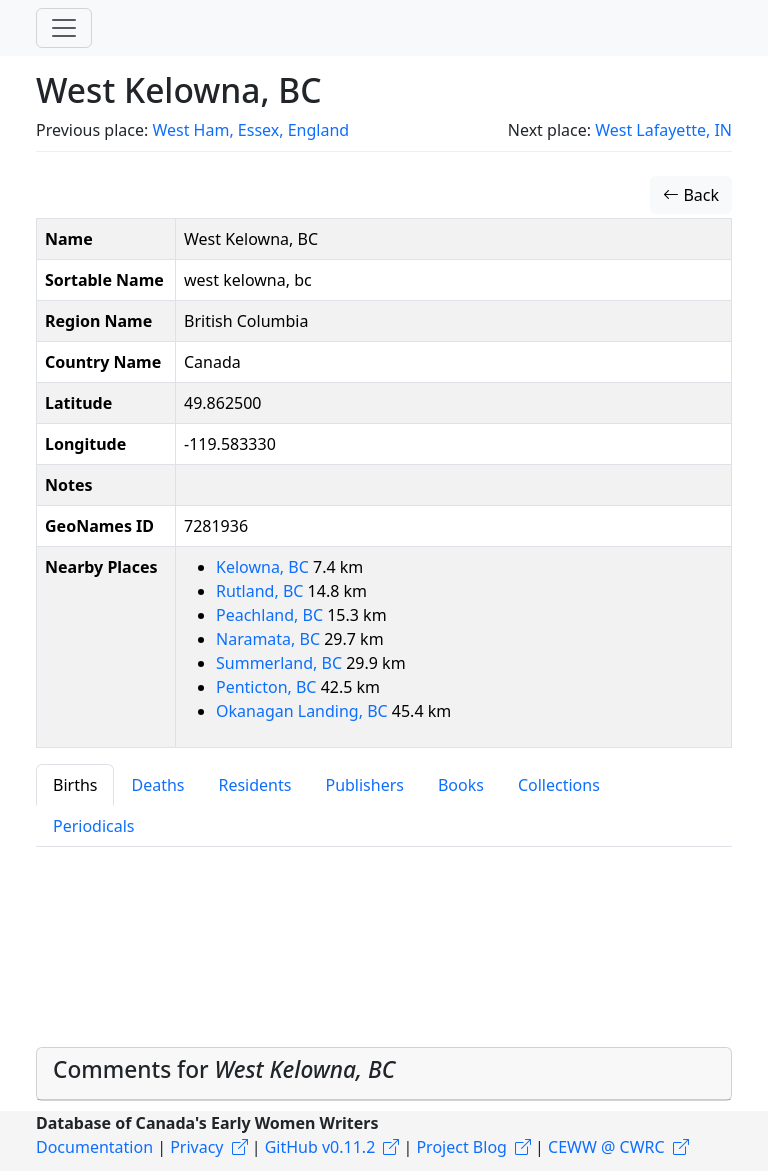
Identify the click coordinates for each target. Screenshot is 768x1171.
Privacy (196, 1147)
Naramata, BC (270, 639)
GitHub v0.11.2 (320, 1147)
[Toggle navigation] (64, 28)
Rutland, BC (262, 591)
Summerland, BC (281, 663)
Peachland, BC (271, 615)
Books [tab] (461, 785)
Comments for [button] (224, 1069)
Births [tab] (75, 785)
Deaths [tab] (157, 785)
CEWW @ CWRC (606, 1147)
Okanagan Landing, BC (304, 711)
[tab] (384, 1074)
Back (691, 195)
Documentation (94, 1147)
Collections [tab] (559, 785)
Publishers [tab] (364, 785)
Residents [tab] (254, 785)
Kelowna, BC (264, 567)
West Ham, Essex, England (250, 130)
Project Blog (461, 1147)
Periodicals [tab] (94, 826)
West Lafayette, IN (663, 130)
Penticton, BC (268, 687)
